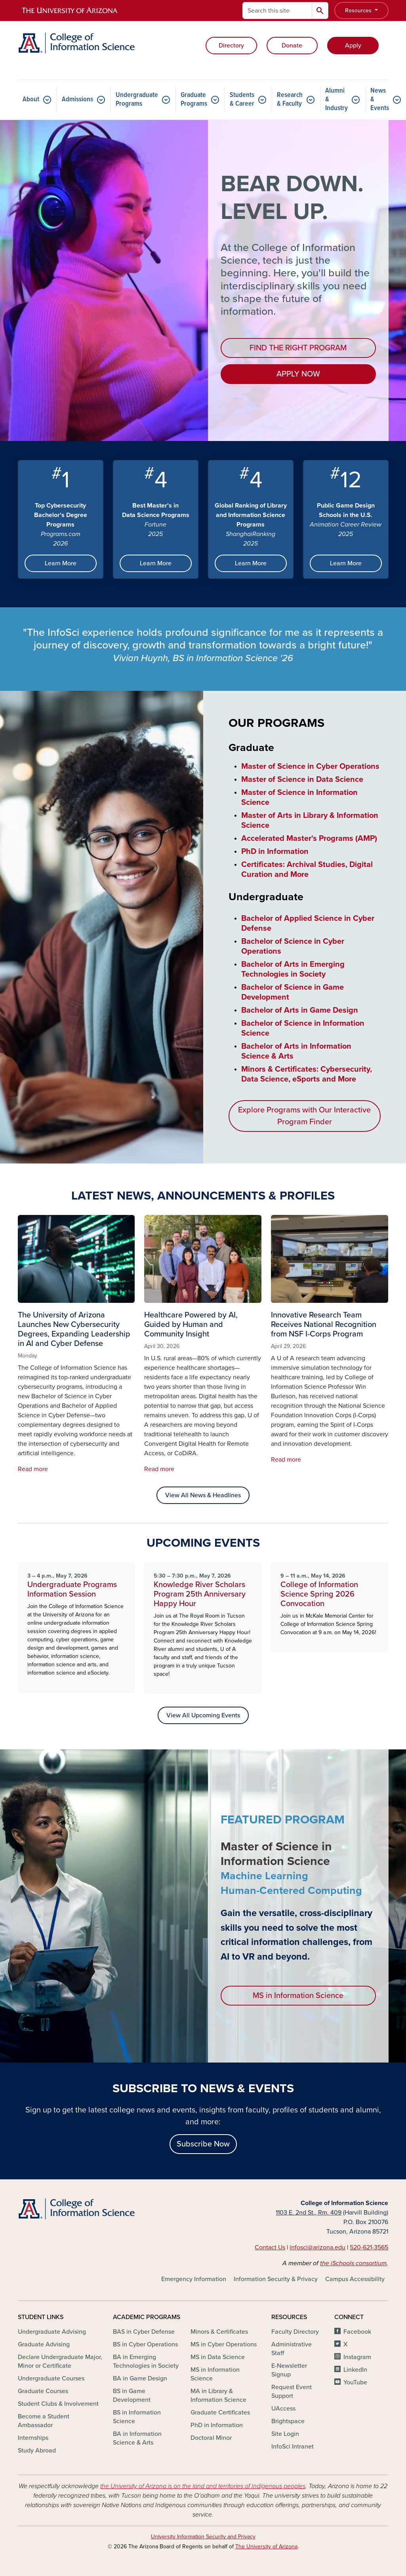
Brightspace (288, 2421)
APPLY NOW (298, 374)
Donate (292, 45)
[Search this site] (277, 10)
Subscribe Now (203, 2144)
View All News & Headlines (203, 1495)
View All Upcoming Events (203, 1715)
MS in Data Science (218, 2357)
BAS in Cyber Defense (144, 2332)
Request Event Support (291, 2391)
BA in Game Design (140, 2378)
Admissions (77, 99)
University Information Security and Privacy (203, 2536)
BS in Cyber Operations (145, 2344)
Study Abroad (37, 2450)
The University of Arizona (266, 2546)
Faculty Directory (295, 2332)
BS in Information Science (137, 2417)
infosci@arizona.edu (317, 2247)
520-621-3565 (369, 2247)
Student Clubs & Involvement (58, 2404)
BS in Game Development (132, 2395)
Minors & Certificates (219, 2332)
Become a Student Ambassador (43, 2421)
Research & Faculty (290, 99)
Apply (353, 45)
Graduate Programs (194, 99)
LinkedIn (355, 2370)
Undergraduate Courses (51, 2378)
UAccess (283, 2409)
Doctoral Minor (211, 2438)
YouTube (355, 2382)
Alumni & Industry (336, 99)
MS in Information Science (298, 1995)
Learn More (60, 563)
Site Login (285, 2434)
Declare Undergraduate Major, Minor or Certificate (60, 2361)
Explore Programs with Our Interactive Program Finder (304, 1116)
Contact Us (270, 2247)
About (31, 99)
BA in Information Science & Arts (137, 2438)
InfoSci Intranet (292, 2447)
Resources (359, 10)
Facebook (357, 2332)
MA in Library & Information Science (218, 2395)
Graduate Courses (43, 2391)
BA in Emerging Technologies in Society (146, 2361)
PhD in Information (217, 2425)
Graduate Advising (44, 2344)
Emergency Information (193, 2279)
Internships (33, 2438)
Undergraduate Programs (137, 99)
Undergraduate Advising (52, 2332)
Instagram (357, 2357)
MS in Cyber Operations (224, 2344)
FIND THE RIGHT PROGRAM (298, 348)
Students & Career (242, 99)
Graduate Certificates (220, 2412)
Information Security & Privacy (276, 2279)
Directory (231, 45)
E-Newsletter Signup (289, 2370)
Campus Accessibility (355, 2279)
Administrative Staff (291, 2348)
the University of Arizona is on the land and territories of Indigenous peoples (202, 2486)
